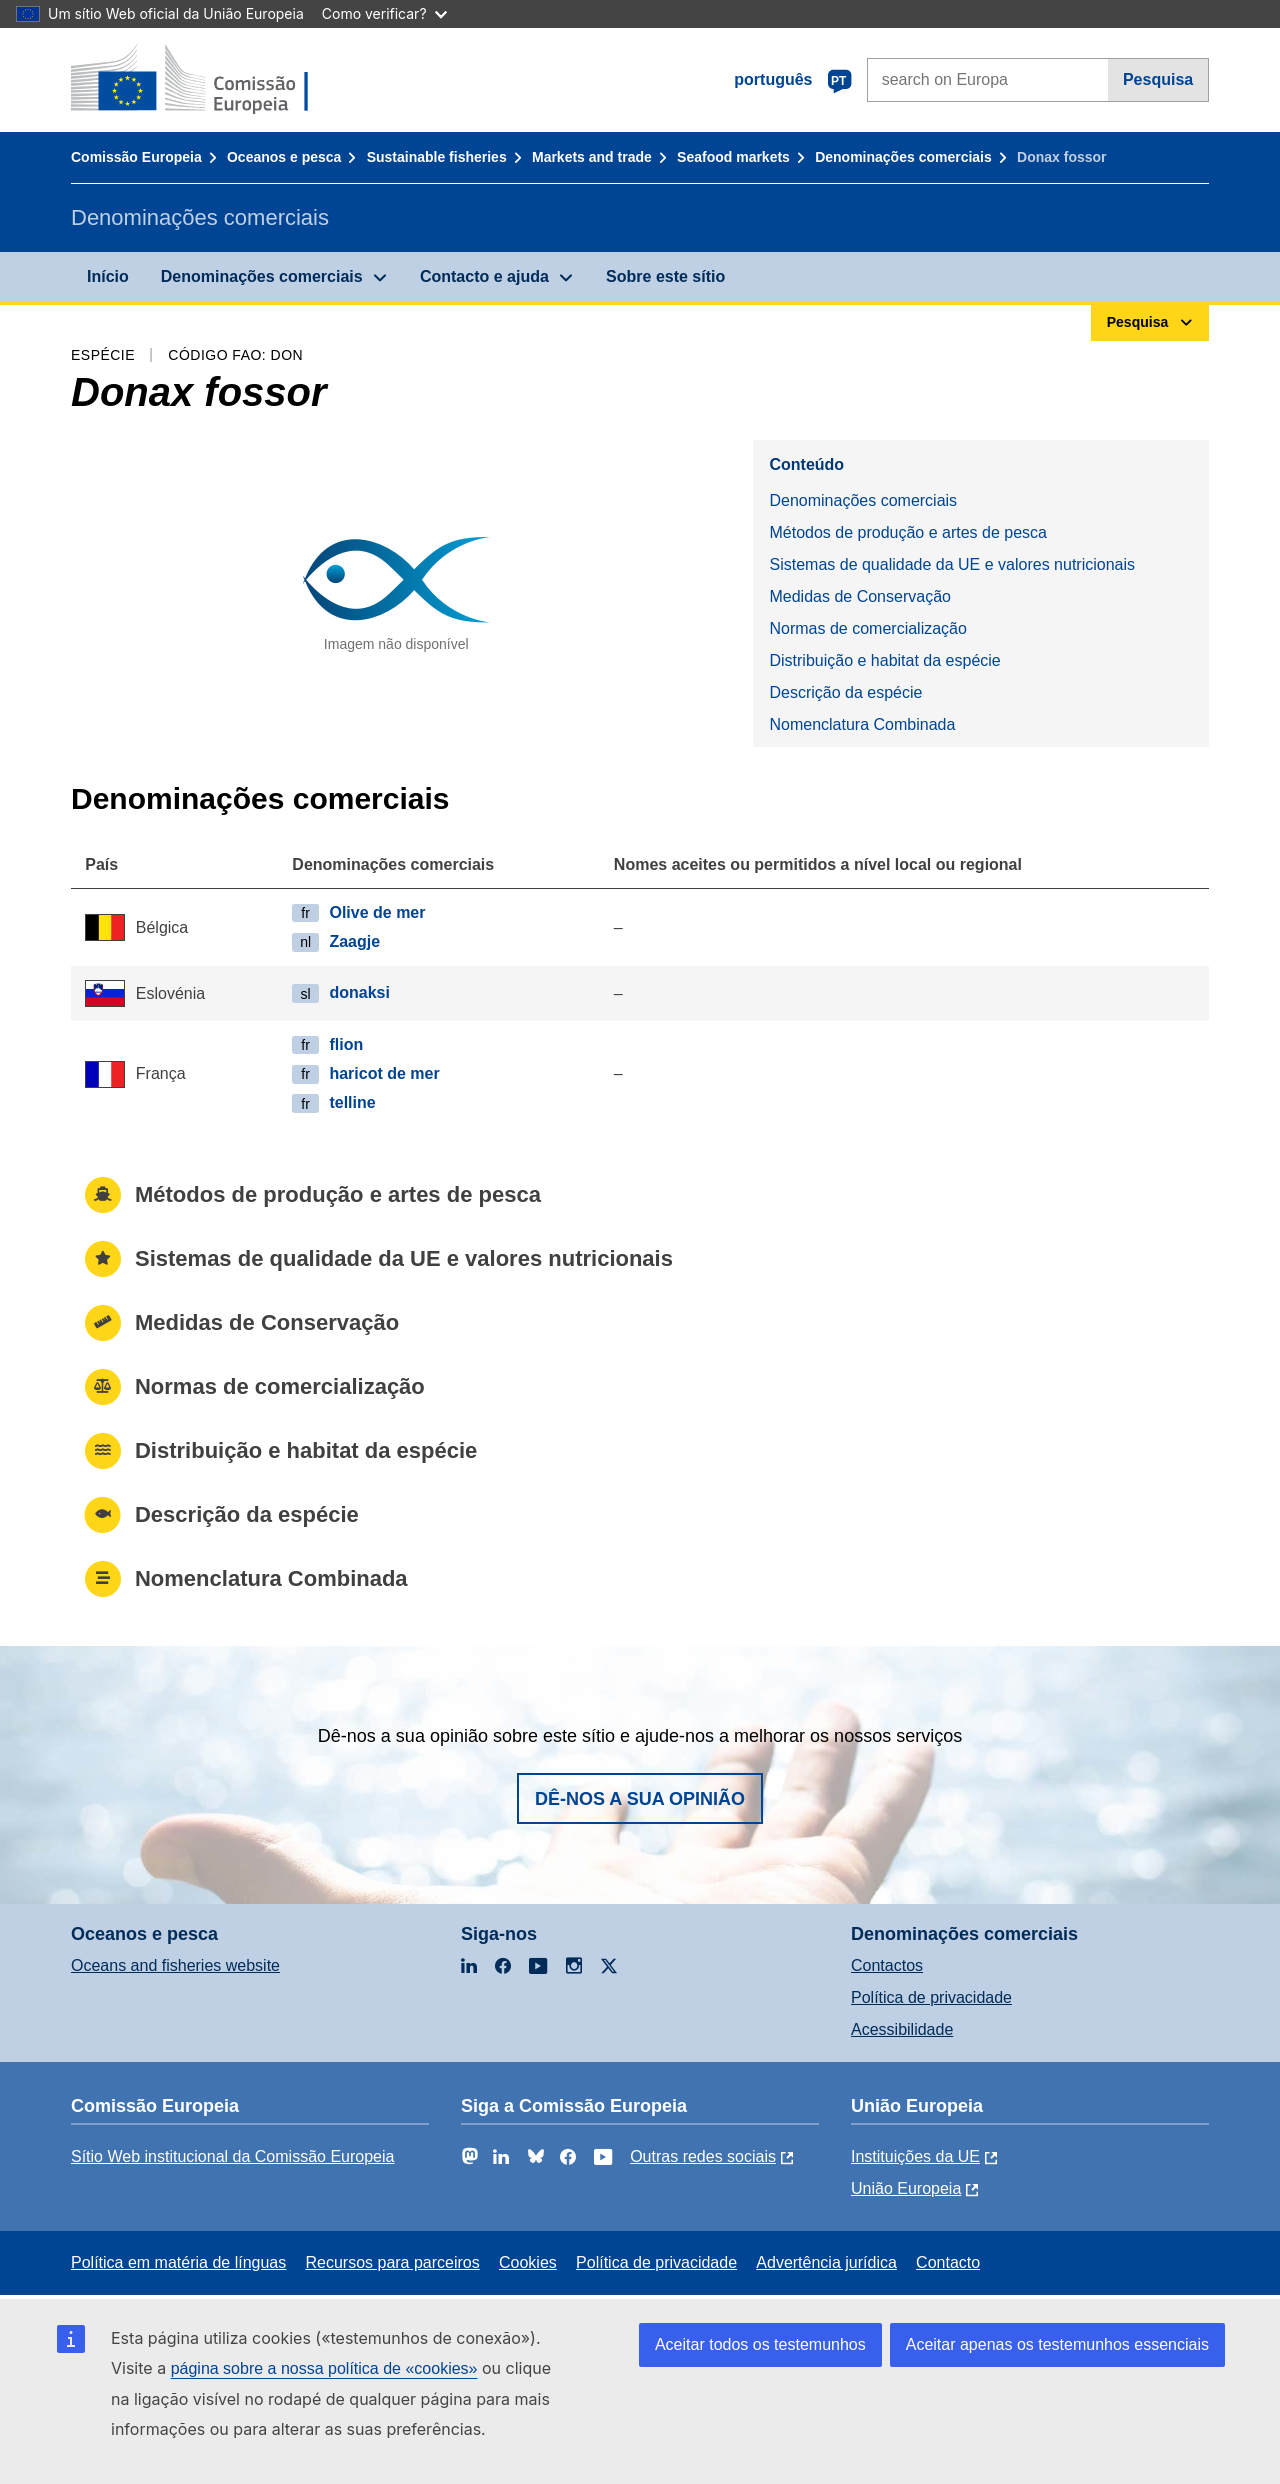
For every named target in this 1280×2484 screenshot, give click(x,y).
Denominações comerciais (903, 157)
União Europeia (906, 2188)
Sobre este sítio (665, 276)
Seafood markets (733, 157)
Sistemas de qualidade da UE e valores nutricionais (952, 564)
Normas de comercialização (867, 628)
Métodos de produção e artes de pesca (908, 532)
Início (108, 276)
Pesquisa (1158, 79)
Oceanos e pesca (284, 157)
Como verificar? (384, 13)
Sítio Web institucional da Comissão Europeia (232, 2156)
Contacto (948, 2262)
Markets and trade (592, 157)
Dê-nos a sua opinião (640, 1799)
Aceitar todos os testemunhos (760, 2344)
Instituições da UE (915, 2156)
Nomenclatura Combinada (862, 724)
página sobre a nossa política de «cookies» (324, 2368)
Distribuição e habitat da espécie (884, 660)
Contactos (887, 1965)
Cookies (528, 2262)
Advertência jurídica (826, 2262)
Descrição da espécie (845, 692)
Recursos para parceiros (392, 2262)
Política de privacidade (931, 1997)
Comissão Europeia (136, 157)
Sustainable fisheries (437, 157)
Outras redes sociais (703, 2156)
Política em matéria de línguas (178, 2262)
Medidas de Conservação (859, 596)
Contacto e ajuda (484, 276)
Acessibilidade (902, 2029)
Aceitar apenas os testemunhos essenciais (1057, 2344)
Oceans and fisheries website (175, 1965)
